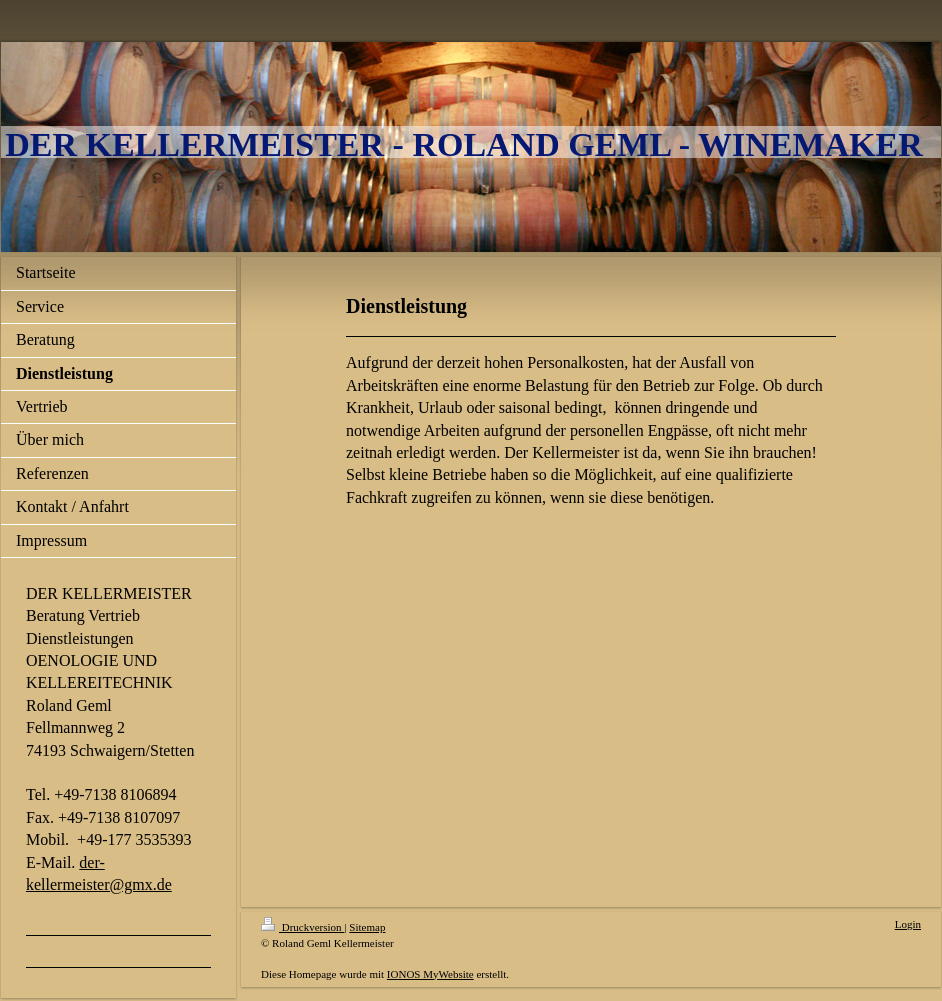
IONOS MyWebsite (430, 974)
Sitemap (367, 927)
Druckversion (302, 927)
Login (908, 924)
